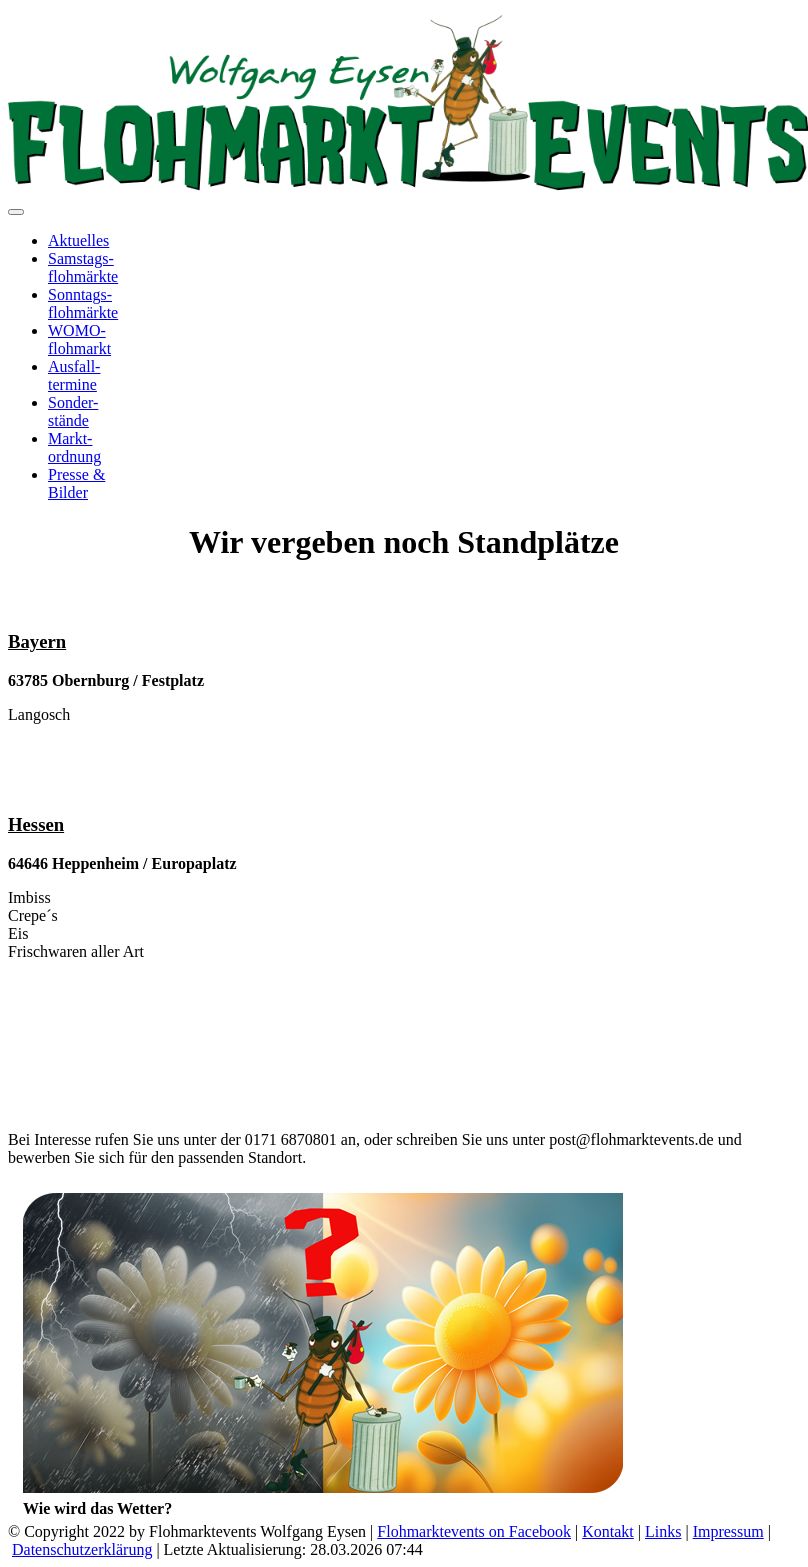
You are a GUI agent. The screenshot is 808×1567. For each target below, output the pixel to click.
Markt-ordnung (74, 447)
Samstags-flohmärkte (83, 267)
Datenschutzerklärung (82, 1549)
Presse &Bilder (76, 483)
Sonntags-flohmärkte (83, 303)
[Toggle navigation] (16, 212)
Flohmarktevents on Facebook (474, 1531)
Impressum (728, 1531)
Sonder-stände (73, 411)
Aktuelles (78, 240)
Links (663, 1531)
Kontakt (608, 1531)
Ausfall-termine (74, 375)
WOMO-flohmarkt (79, 339)
